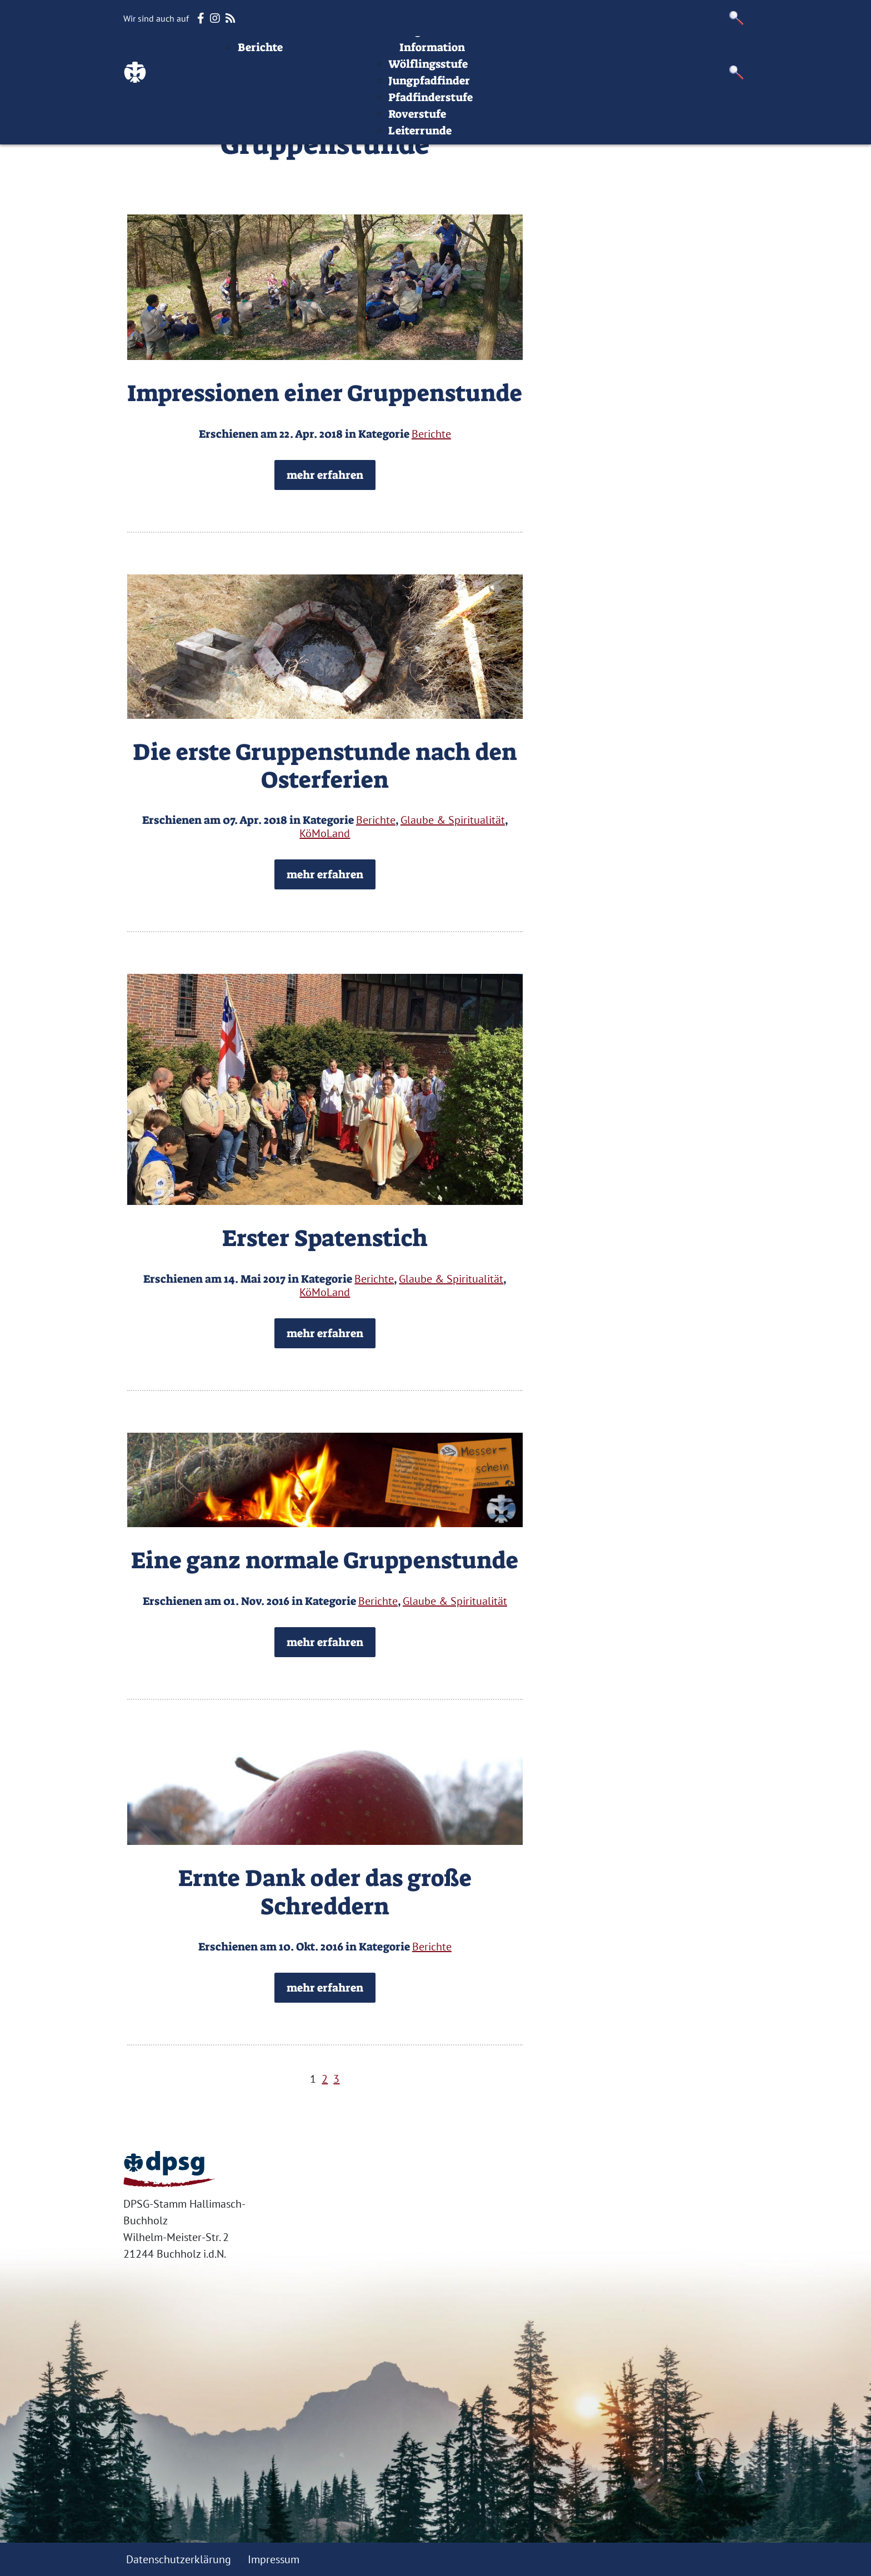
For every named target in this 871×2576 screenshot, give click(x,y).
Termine (411, 53)
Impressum (640, 53)
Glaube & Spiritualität (453, 820)
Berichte (328, 86)
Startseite (258, 53)
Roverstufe (485, 153)
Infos (585, 53)
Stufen (463, 53)
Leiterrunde (488, 169)
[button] (736, 18)
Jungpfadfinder (497, 119)
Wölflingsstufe (496, 103)
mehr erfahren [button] (325, 475)
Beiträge (317, 53)
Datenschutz (715, 53)
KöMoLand (324, 833)
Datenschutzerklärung (178, 2559)
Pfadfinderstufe (499, 136)
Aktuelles (342, 69)
